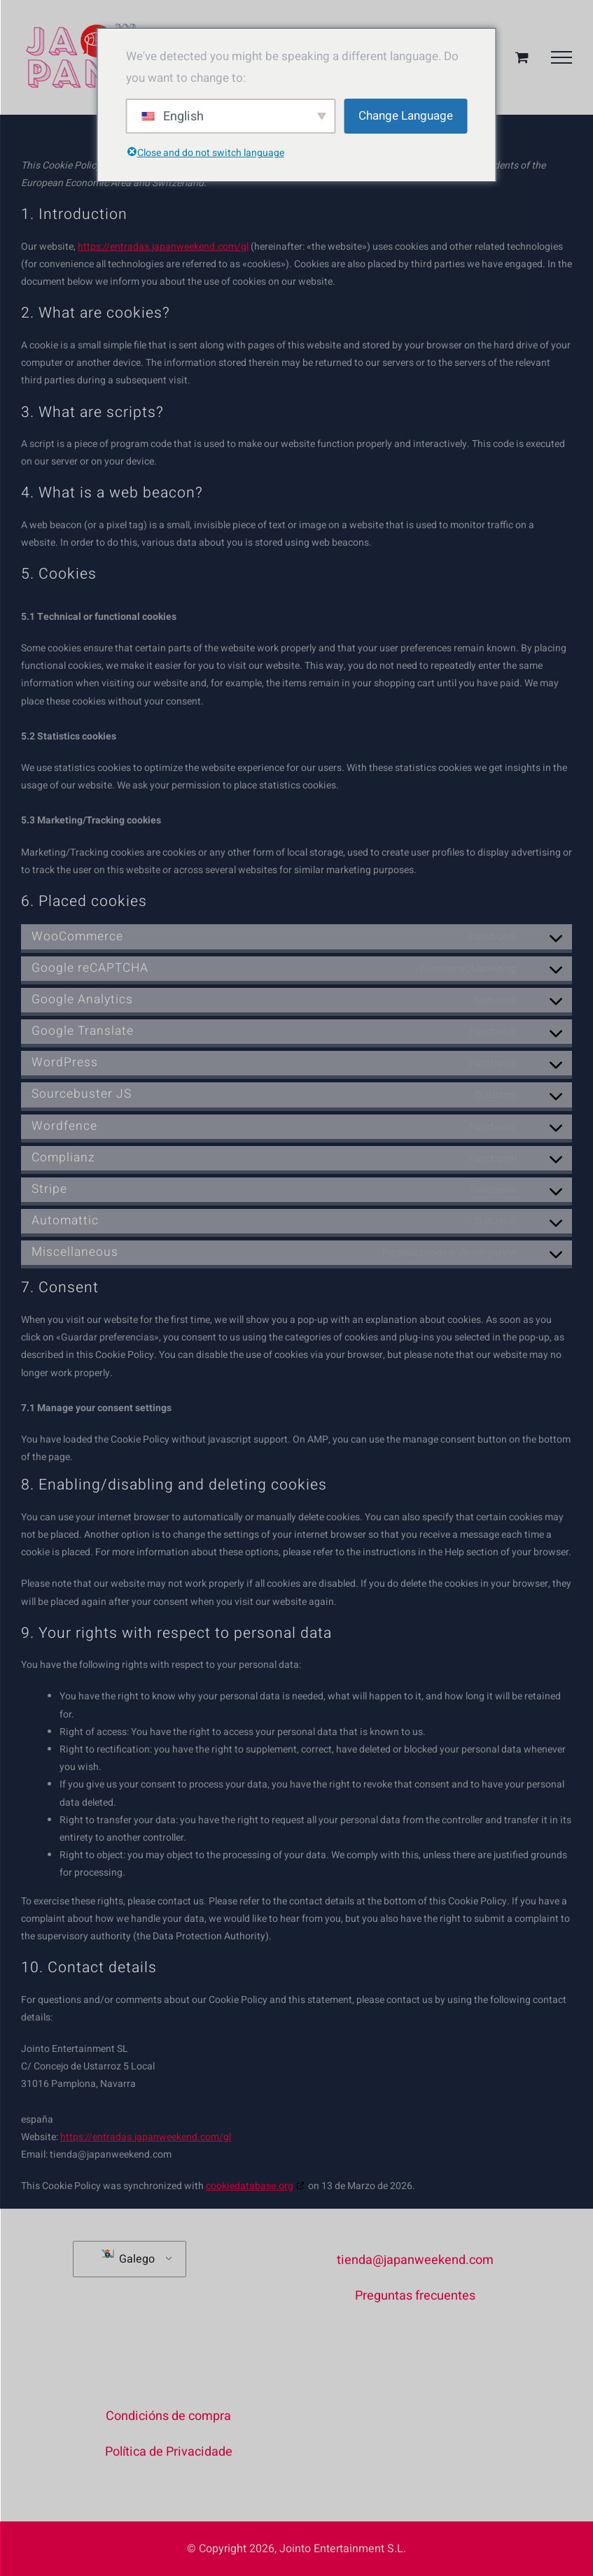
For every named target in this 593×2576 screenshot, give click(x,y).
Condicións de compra (168, 2416)
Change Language (405, 116)
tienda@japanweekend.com (415, 2260)
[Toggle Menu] (561, 57)
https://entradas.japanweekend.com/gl (163, 246)
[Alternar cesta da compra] (522, 57)
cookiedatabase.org (249, 2186)
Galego (128, 2258)
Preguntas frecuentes (415, 2295)
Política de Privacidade (168, 2451)
